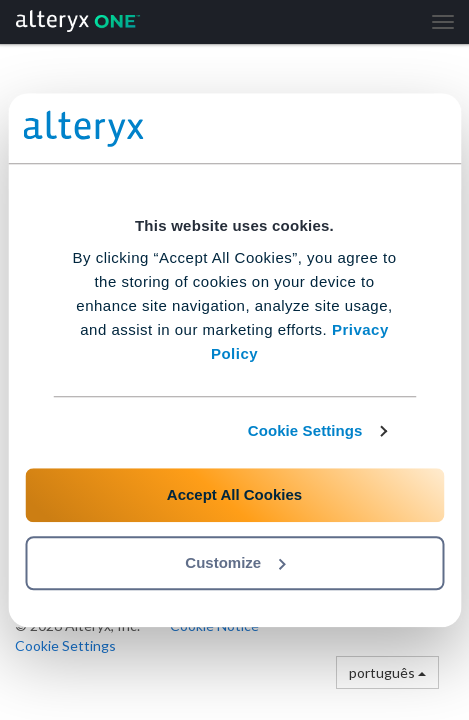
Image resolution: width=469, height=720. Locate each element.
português (387, 672)
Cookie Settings (305, 430)
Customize (235, 562)
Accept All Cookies (234, 494)
